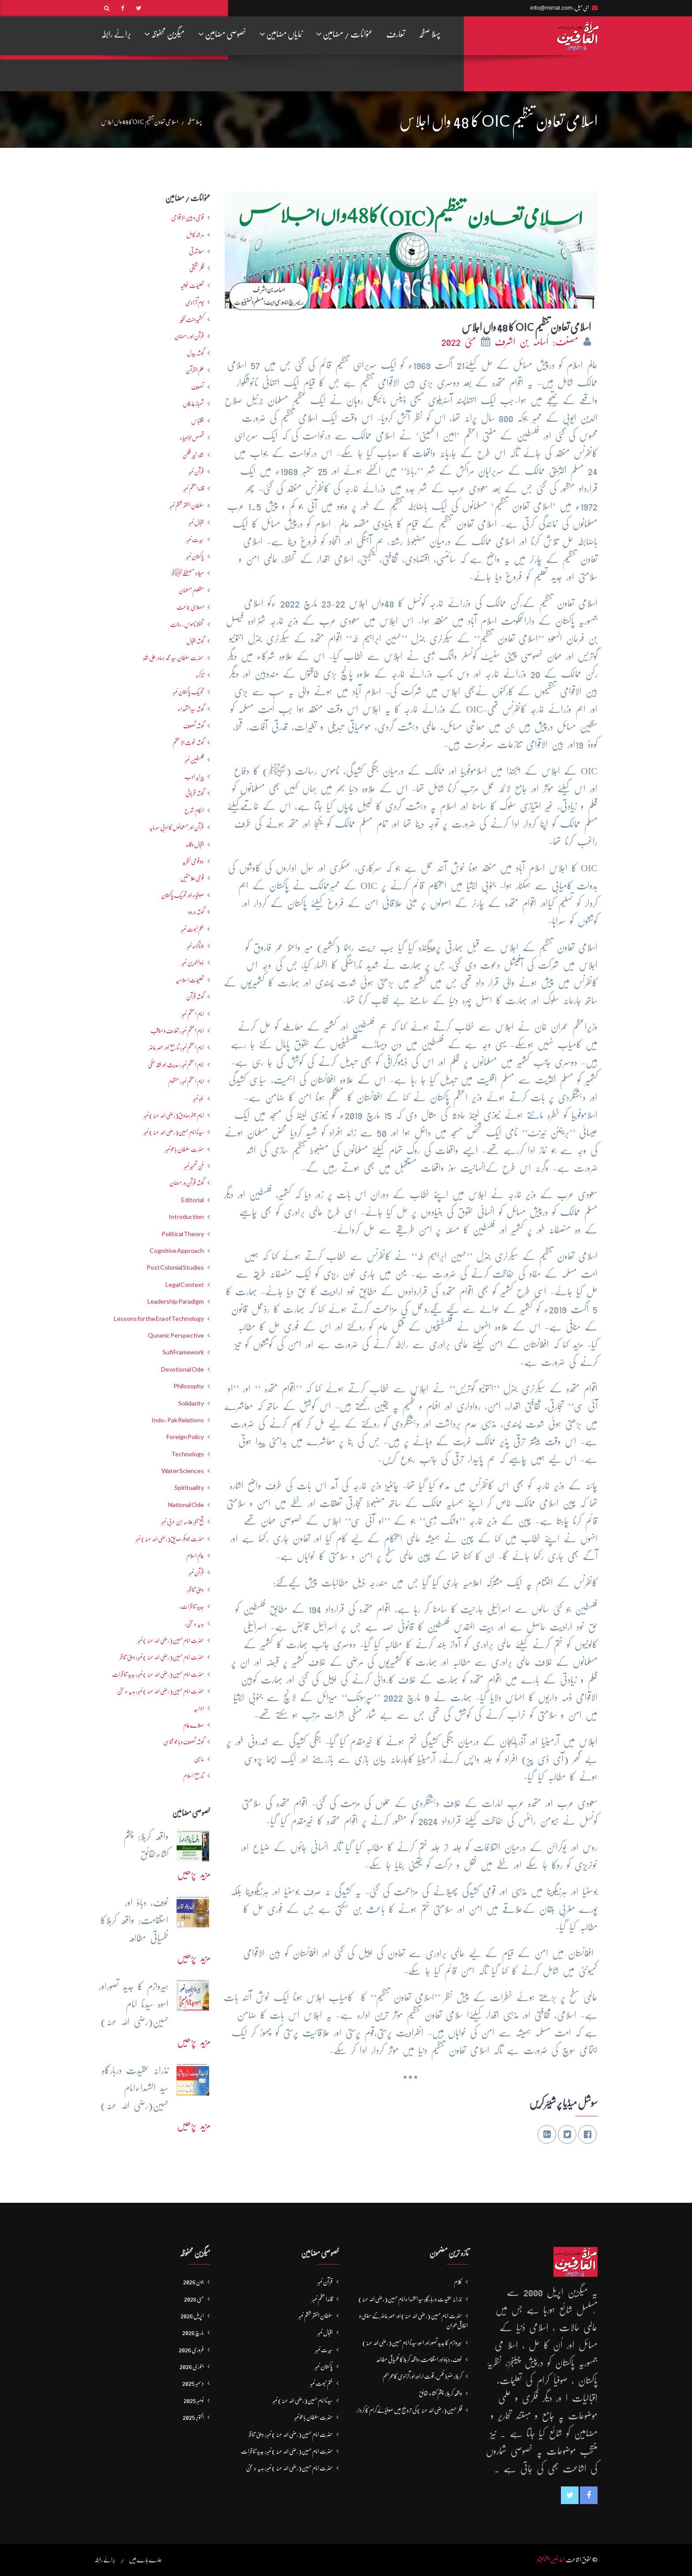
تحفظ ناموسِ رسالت (187, 624)
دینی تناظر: (195, 1589)
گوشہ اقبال (195, 641)
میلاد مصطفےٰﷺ (187, 573)
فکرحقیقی (196, 268)
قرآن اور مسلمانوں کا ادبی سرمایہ (176, 827)
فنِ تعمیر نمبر (194, 1166)
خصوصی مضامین (222, 34)
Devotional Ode (182, 1369)
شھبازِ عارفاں (193, 403)
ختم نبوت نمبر (192, 929)
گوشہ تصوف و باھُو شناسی (183, 1741)
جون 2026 (193, 2281)
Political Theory (183, 1234)
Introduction (186, 1216)
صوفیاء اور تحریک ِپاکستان (182, 895)
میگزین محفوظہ (164, 34)
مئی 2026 (194, 2299)
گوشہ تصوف (193, 725)
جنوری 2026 (192, 2366)
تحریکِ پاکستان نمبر (188, 691)
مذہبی (199, 1759)
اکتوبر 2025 (193, 2417)
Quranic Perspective (176, 1335)
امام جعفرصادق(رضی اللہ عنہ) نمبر (173, 1115)
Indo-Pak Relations (177, 1420)
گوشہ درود (196, 912)
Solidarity (191, 1403)
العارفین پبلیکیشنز (551, 2559)
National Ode (186, 1504)
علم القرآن (195, 370)
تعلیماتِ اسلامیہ (190, 979)
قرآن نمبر (196, 1572)
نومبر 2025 (194, 2400)
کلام (458, 2281)
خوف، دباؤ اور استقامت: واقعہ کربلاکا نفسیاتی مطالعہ (419, 2359)
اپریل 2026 (192, 2315)
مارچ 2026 (193, 2332)
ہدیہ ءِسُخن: (194, 1623)
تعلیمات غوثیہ (192, 285)
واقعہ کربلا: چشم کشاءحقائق (440, 2393)
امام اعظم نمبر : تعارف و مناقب (177, 1030)
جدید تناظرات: (191, 1606)
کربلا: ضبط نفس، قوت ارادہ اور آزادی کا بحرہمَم (422, 2376)
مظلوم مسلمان (191, 590)
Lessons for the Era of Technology (159, 1318)
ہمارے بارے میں (145, 2559)
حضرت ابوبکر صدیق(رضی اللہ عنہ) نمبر (169, 1538)
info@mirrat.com (551, 7)
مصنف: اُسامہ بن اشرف (538, 341)
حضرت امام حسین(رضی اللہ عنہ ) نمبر (170, 1640)
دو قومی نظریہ (193, 861)
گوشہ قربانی (194, 793)
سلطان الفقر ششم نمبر (186, 505)
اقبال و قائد (195, 844)
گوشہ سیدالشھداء (191, 709)
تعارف (395, 34)
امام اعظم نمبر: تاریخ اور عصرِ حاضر (176, 1047)
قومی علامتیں (192, 878)
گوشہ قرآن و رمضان (186, 1182)
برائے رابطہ (116, 34)
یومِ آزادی (194, 302)
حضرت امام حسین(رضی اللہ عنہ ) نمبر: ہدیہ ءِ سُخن (160, 1691)
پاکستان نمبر (195, 556)
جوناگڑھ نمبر (195, 946)
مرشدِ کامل (195, 234)
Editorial (192, 1200)
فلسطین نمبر (194, 759)
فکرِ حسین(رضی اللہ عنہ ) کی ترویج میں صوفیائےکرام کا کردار (409, 2410)
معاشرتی (196, 251)
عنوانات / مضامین (344, 34)
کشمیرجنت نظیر (192, 319)
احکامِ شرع (194, 810)
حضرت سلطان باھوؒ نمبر (184, 1149)
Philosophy (188, 1386)
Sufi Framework (183, 1352)
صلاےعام (193, 1725)
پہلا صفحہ (429, 34)
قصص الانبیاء (192, 437)
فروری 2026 (191, 2349)
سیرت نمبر (195, 539)
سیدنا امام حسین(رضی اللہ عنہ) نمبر (173, 1132)
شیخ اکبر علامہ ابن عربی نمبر (182, 1521)
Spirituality (189, 1487)
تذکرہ (200, 675)
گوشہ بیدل (195, 353)
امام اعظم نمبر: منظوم (186, 1081)
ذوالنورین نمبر (192, 962)
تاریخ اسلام (193, 1775)
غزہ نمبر (198, 1098)
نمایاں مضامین (281, 34)
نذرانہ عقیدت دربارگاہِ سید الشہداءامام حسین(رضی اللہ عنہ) (410, 2299)
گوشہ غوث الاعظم (188, 742)
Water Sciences (183, 1471)
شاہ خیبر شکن (193, 454)
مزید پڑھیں (194, 1874)
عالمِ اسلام (195, 1555)
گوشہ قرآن (195, 996)
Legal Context (184, 1284)
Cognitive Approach (177, 1250)
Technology (187, 1454)
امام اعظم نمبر (192, 1013)
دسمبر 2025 (193, 2383)
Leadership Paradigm (175, 1301)
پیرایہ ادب (194, 776)
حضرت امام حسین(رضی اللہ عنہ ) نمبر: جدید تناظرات (158, 1674)
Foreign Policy (185, 1437)
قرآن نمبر (196, 471)
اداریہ (199, 1708)
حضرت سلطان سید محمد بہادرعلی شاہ (173, 657)
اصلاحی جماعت (190, 607)
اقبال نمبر (196, 522)
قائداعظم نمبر (193, 488)
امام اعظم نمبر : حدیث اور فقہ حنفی (176, 1064)
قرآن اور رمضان (189, 336)
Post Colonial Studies (175, 1267)
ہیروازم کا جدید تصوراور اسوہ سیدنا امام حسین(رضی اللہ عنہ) (412, 2342)
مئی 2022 (460, 341)
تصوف (197, 387)
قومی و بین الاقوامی (187, 217)
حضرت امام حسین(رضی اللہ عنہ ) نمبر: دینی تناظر (162, 1657)
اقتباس (197, 421)
